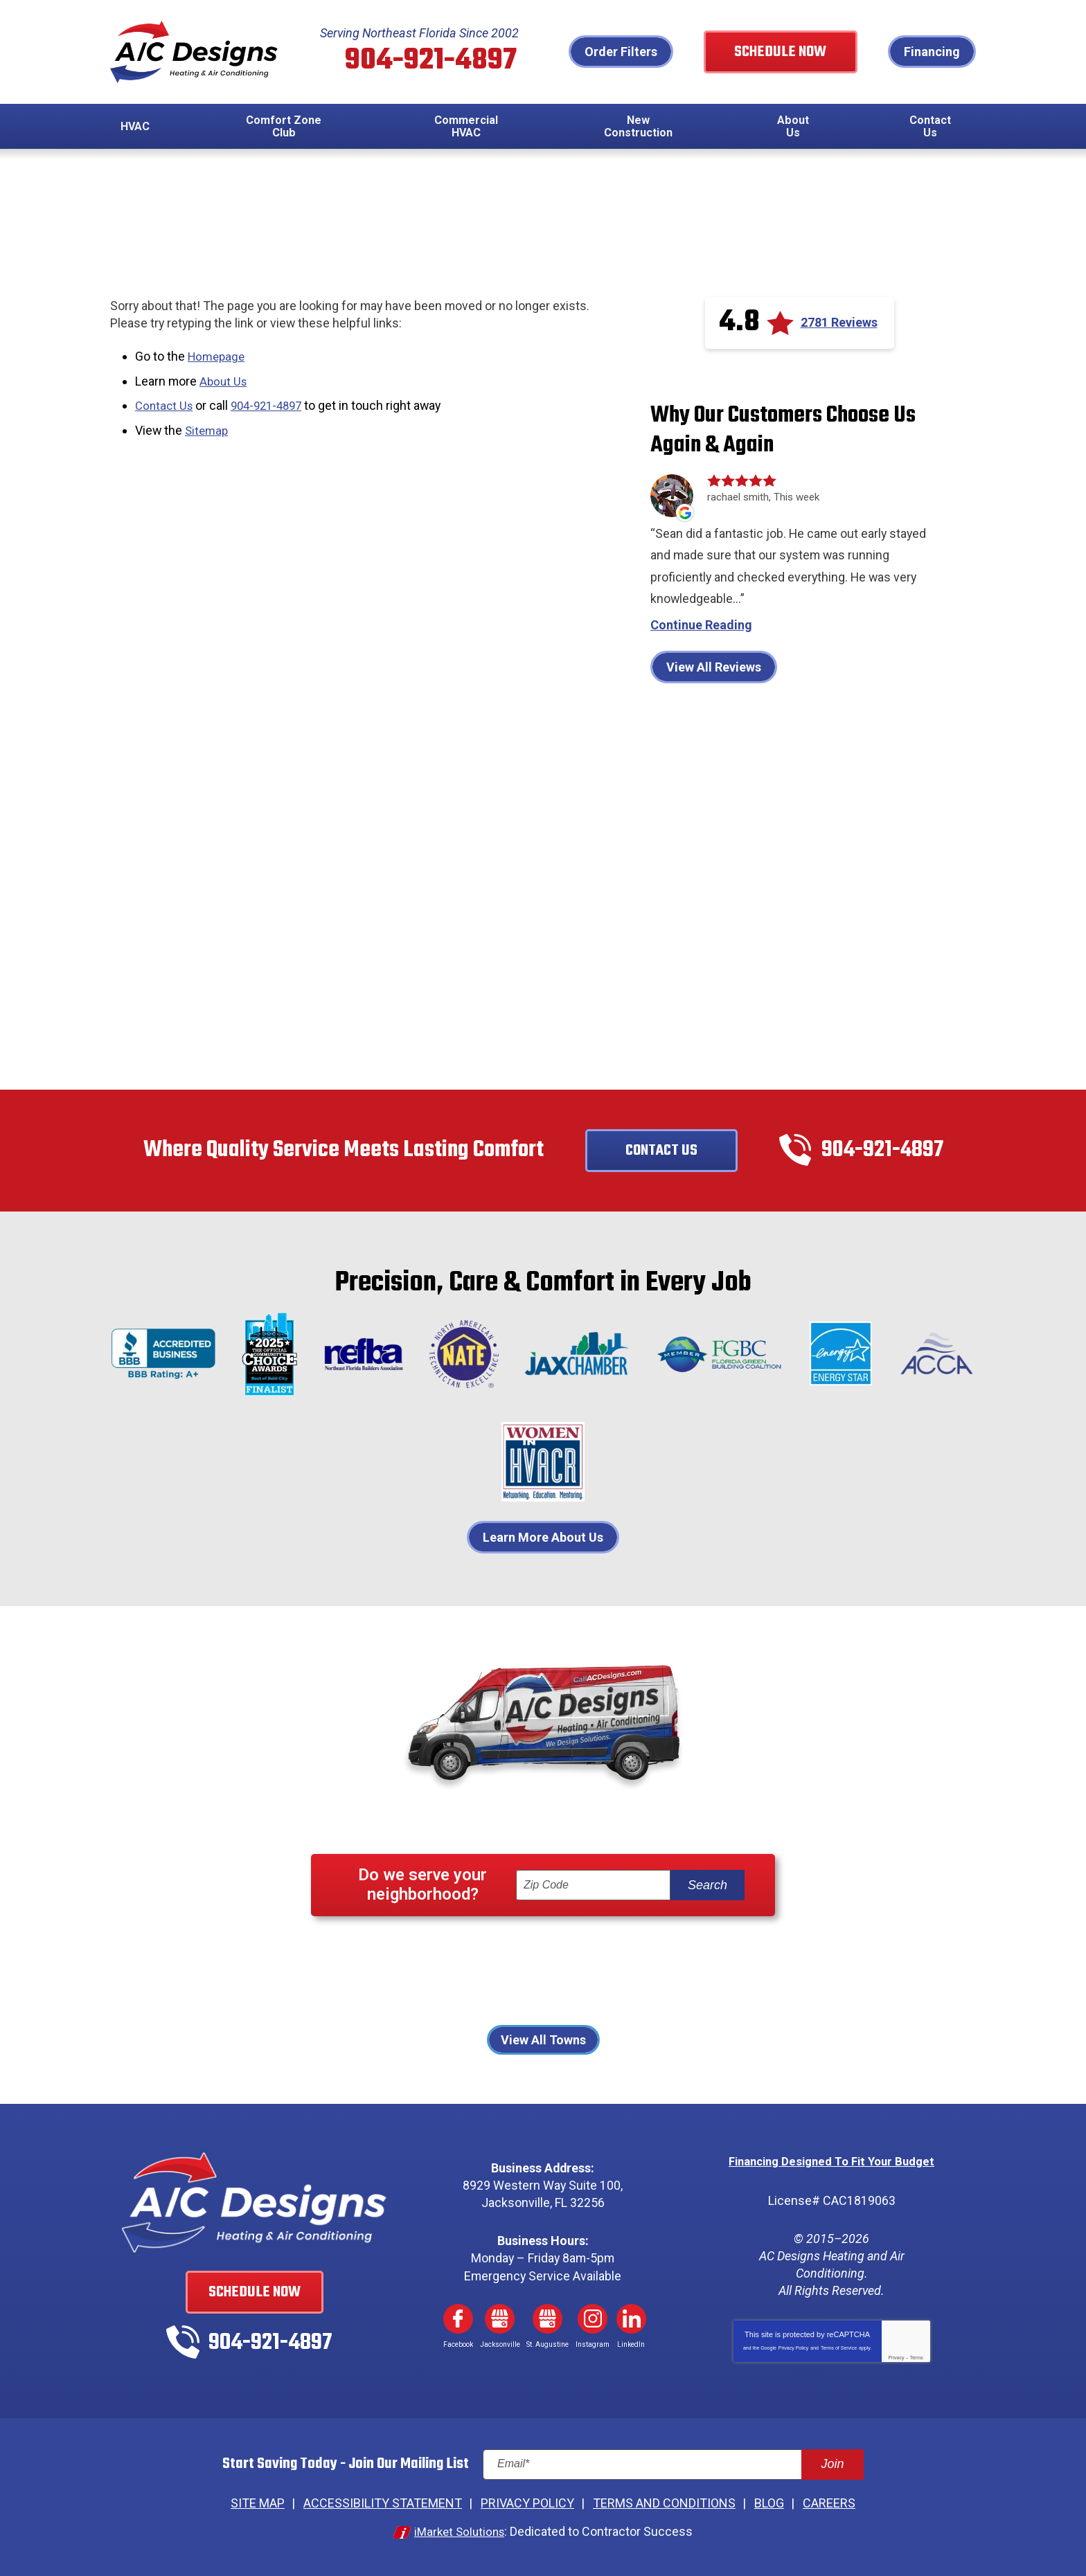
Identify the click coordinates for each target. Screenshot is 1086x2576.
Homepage (218, 358)
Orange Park (615, 1974)
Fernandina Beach (500, 1955)
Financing (932, 52)
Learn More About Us (543, 1539)
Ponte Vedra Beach (466, 1993)
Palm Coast (696, 1974)
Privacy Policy (793, 2349)
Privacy (896, 2359)
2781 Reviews (839, 324)
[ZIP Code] (593, 1888)
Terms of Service (839, 2349)
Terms (916, 2359)
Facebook (457, 2321)
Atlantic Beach (395, 1955)
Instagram (592, 2321)
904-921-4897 (436, 61)
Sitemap (208, 429)
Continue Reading (701, 627)
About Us (225, 382)
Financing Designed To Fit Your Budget (831, 2163)
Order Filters (647, 52)
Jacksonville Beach (412, 1974)
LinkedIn (631, 2321)
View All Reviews (713, 669)
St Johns (559, 1993)
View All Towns (543, 2042)
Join (832, 2467)
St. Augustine (636, 1993)
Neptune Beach (524, 1974)
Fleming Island (606, 1955)
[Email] (673, 2467)
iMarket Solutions (459, 2532)
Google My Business (500, 2321)
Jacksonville (697, 1955)
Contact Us (165, 405)
